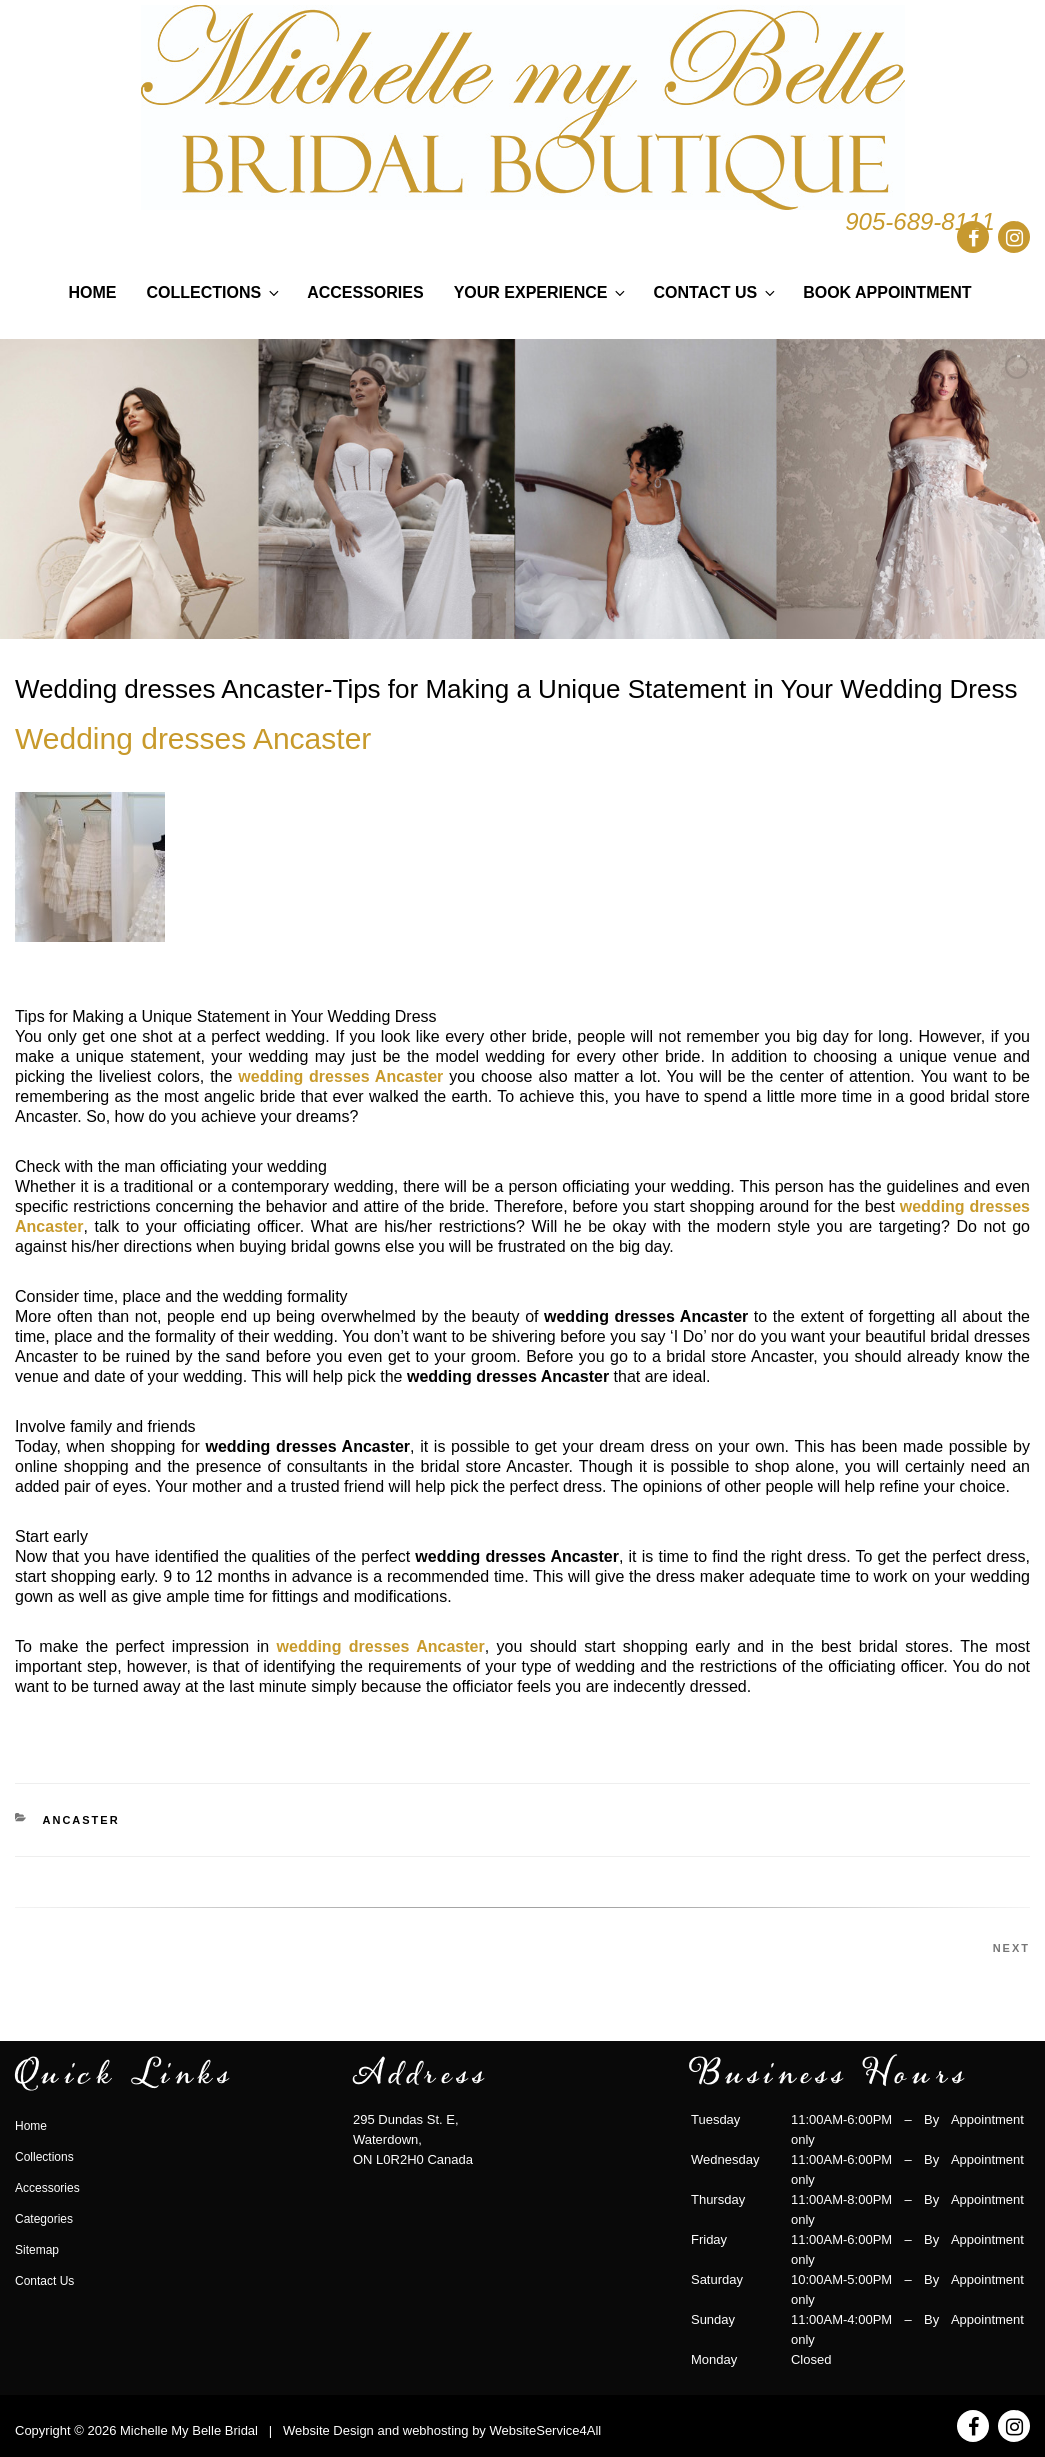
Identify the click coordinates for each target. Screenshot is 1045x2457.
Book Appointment (887, 292)
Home (93, 292)
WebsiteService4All (545, 2430)
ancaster (81, 1820)
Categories (44, 2219)
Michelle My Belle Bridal (189, 2430)
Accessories (365, 292)
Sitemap (37, 2250)
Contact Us (715, 292)
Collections (215, 292)
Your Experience (541, 292)
